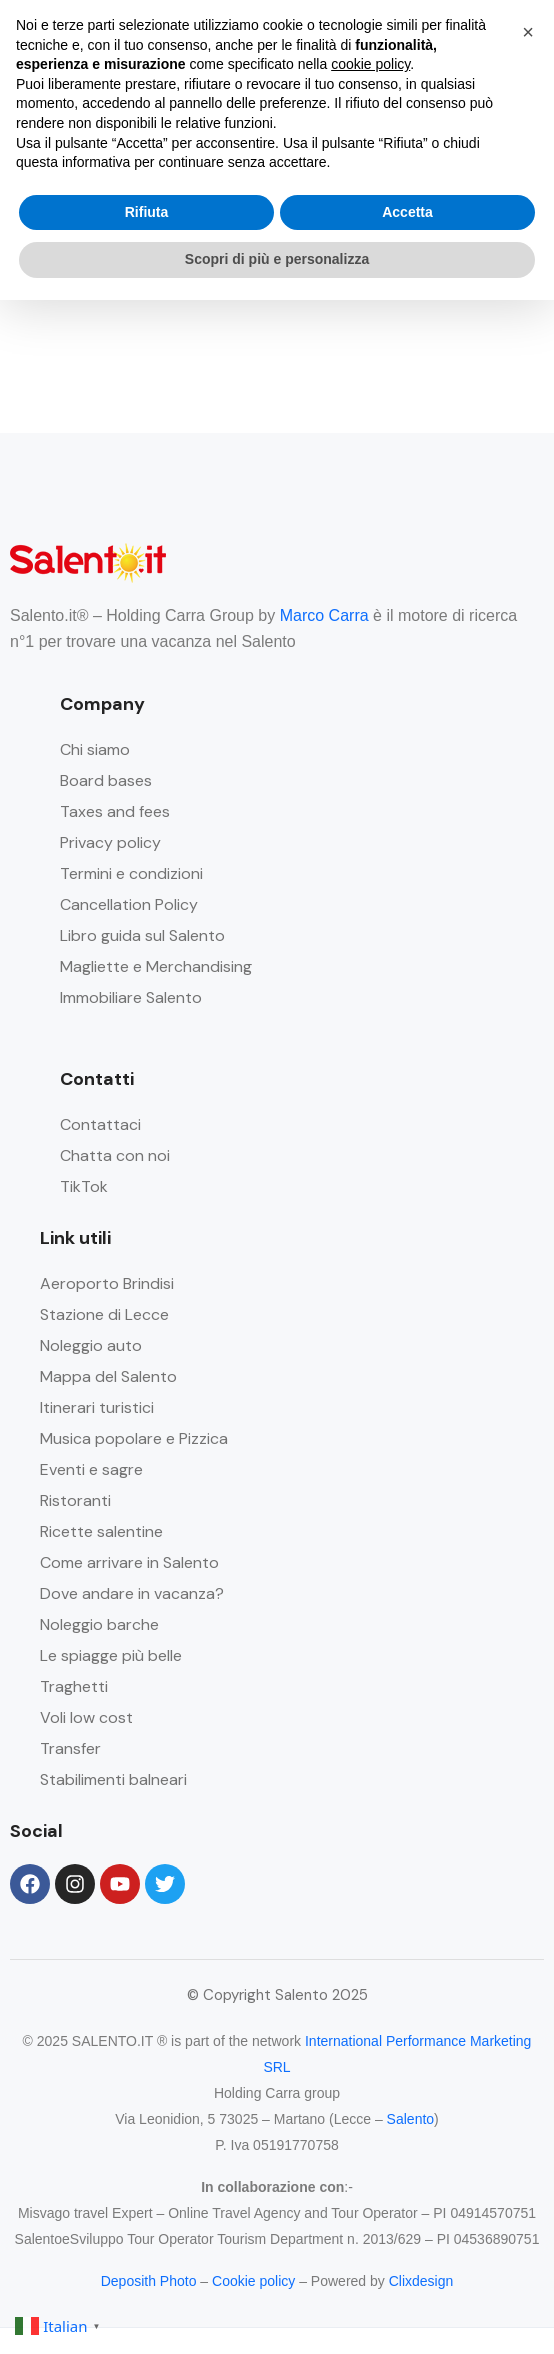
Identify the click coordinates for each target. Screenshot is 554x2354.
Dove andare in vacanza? (132, 1593)
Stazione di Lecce (104, 1314)
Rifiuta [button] (147, 212)
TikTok (84, 1186)
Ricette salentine (101, 1531)
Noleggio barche (99, 1624)
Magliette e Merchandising (156, 966)
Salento (410, 2119)
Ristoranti (75, 1500)
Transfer (70, 1748)
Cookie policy (253, 2281)
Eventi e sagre (91, 1469)
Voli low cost (86, 1717)
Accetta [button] (407, 212)
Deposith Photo (149, 2281)
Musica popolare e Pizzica (134, 1438)
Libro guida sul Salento (142, 935)
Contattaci (100, 1124)
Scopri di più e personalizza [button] (277, 259)
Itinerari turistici (97, 1407)
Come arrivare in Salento (129, 1562)
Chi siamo (95, 749)
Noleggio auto (91, 1345)
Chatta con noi (115, 1155)
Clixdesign (421, 2281)
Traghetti (74, 1686)
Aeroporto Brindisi (107, 1283)
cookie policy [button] (370, 64)
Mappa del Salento (108, 1376)
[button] (528, 32)
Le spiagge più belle (111, 1655)
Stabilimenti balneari (113, 1779)
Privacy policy (110, 842)
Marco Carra (324, 615)
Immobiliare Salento (131, 997)
